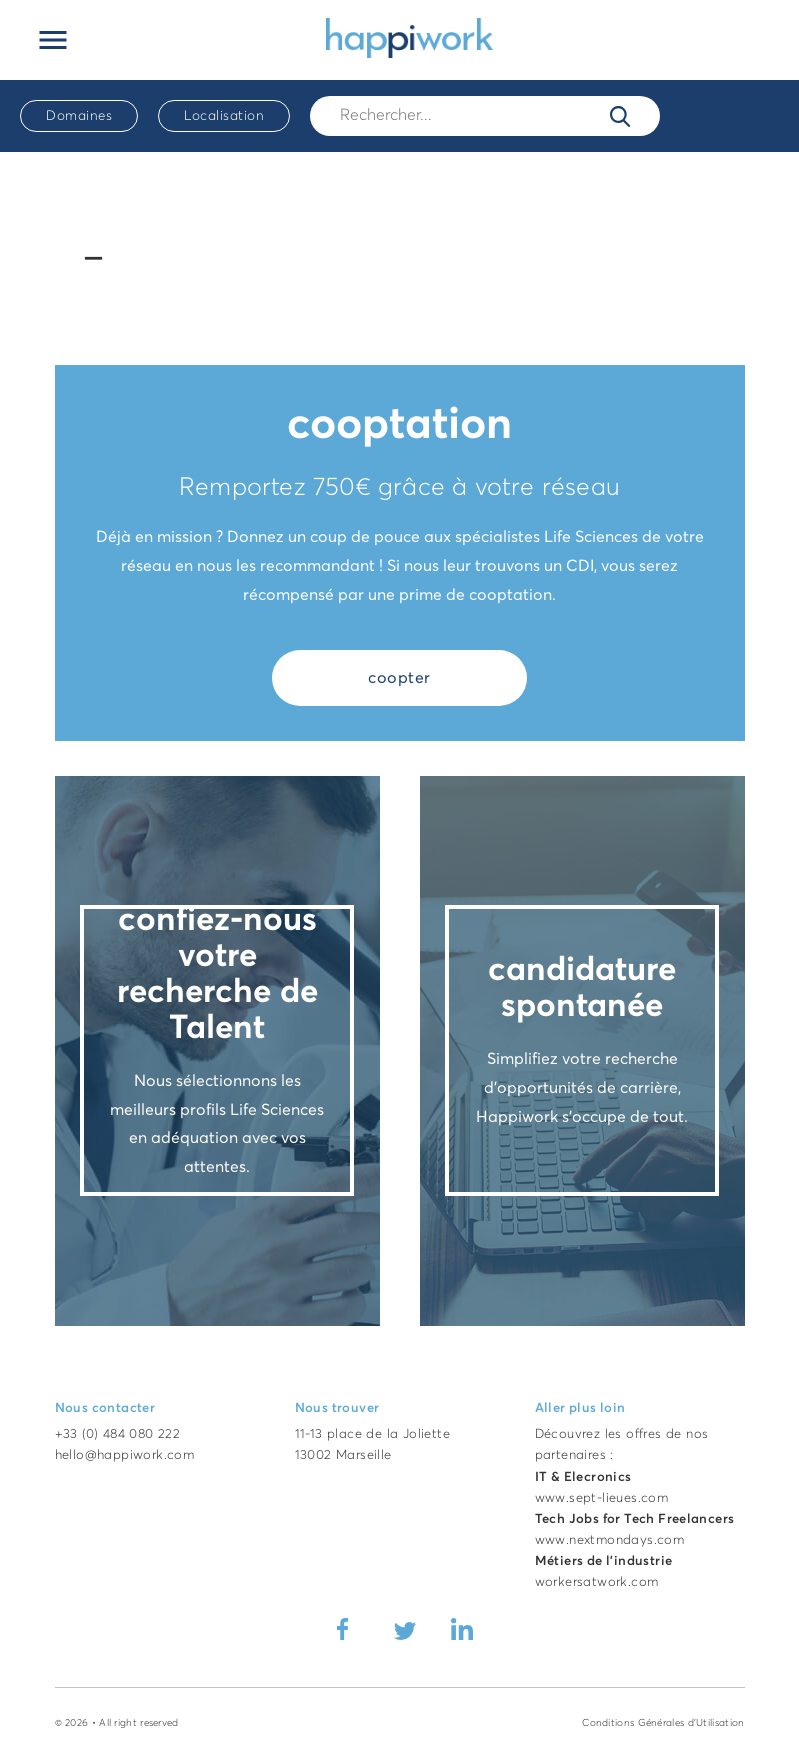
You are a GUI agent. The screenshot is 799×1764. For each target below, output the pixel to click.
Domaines (79, 116)
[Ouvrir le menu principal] (53, 40)
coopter (399, 678)
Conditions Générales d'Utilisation (663, 1723)
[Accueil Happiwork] (409, 37)
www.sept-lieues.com (602, 1498)
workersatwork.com (597, 1582)
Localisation (224, 116)
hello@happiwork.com (125, 1455)
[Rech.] (485, 115)
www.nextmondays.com (610, 1540)
